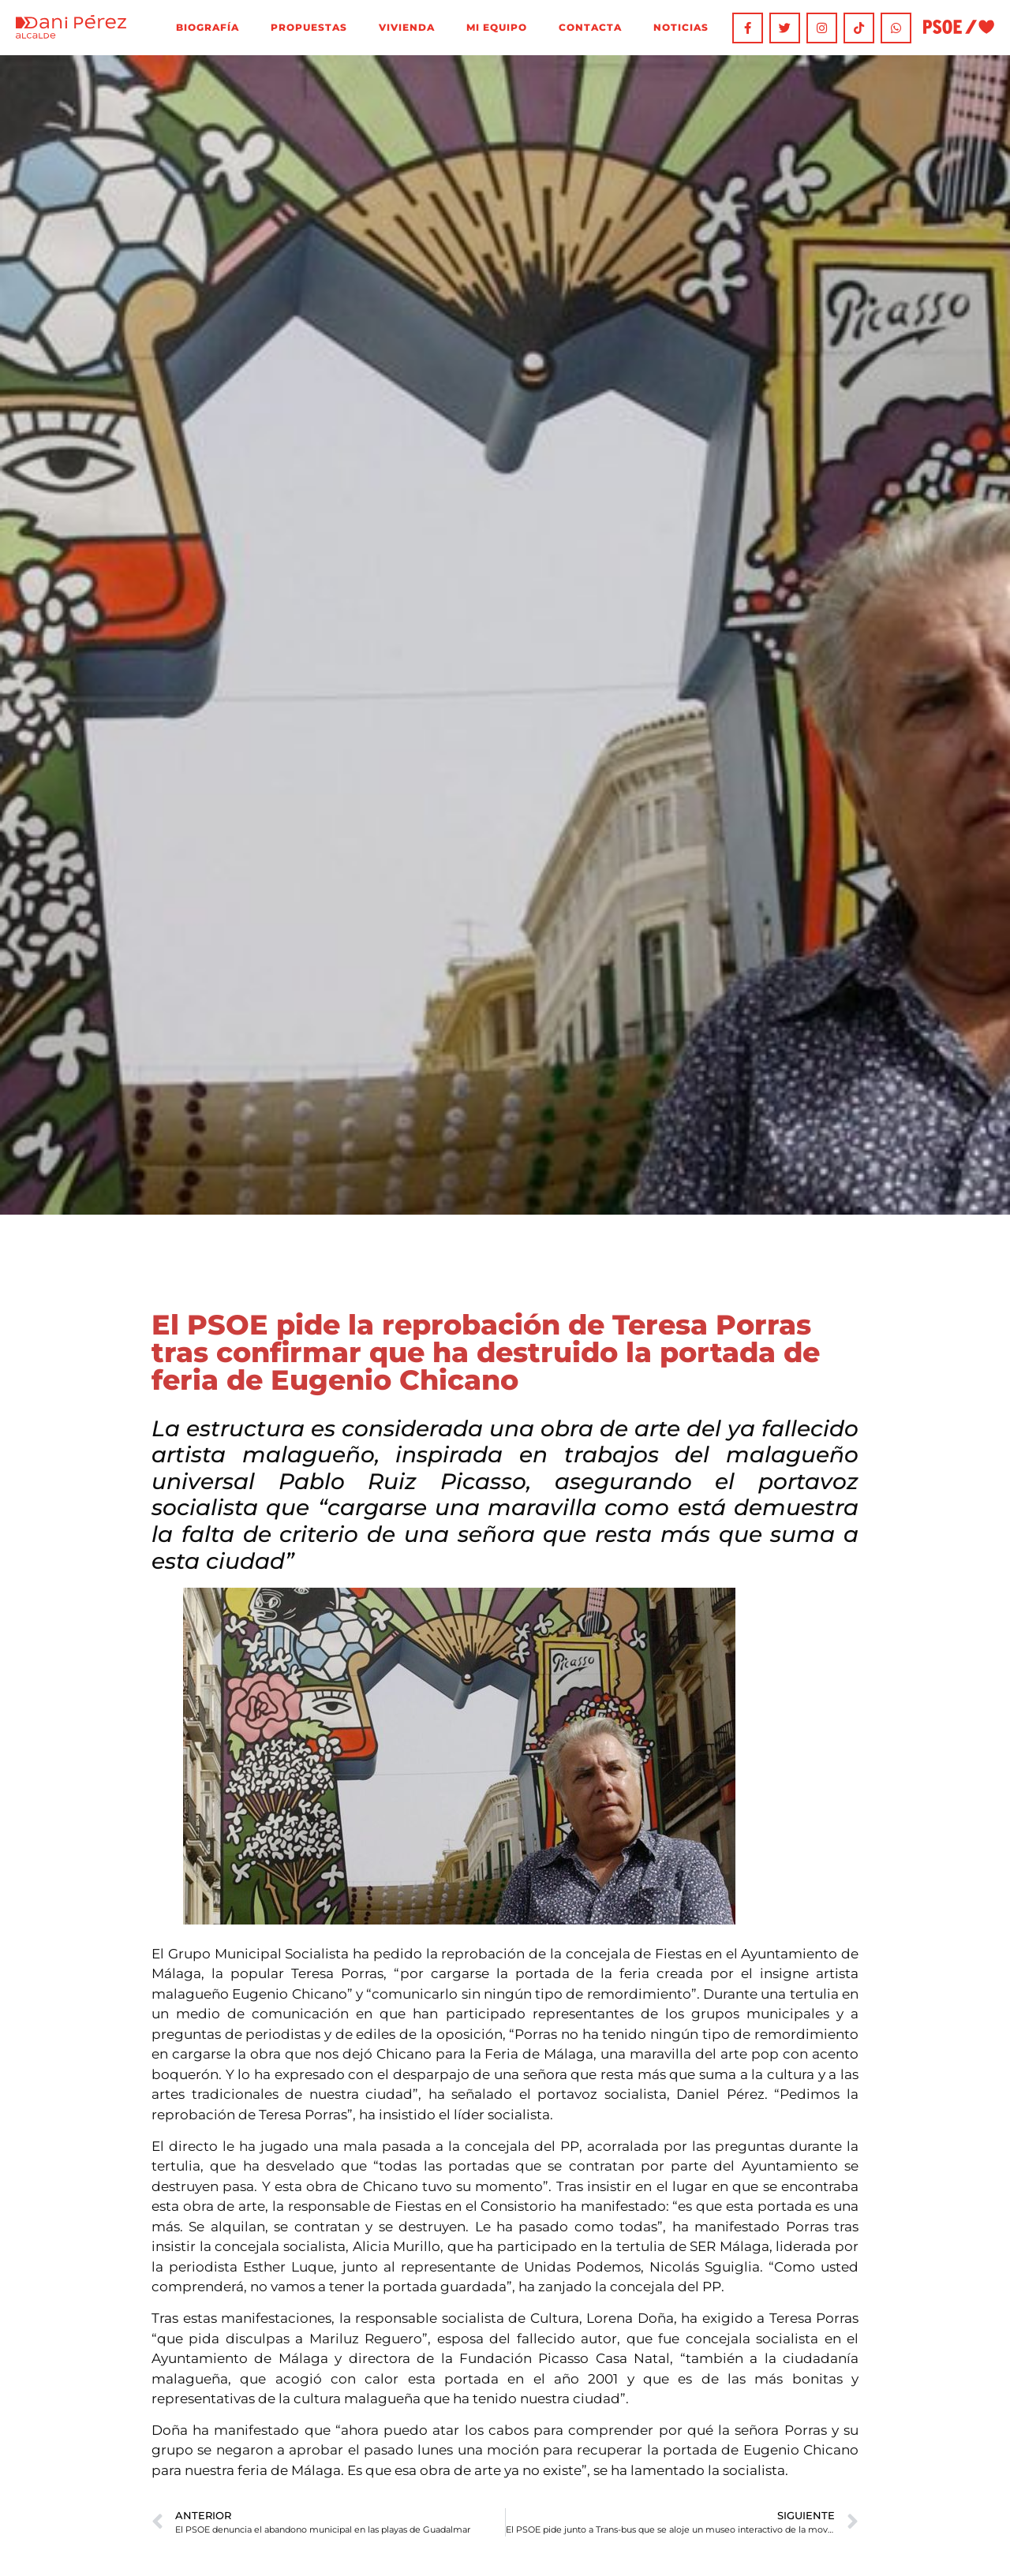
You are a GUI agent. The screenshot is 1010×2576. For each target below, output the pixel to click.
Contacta (590, 27)
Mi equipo (496, 27)
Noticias (681, 27)
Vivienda (407, 27)
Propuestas (309, 27)
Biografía (207, 27)
